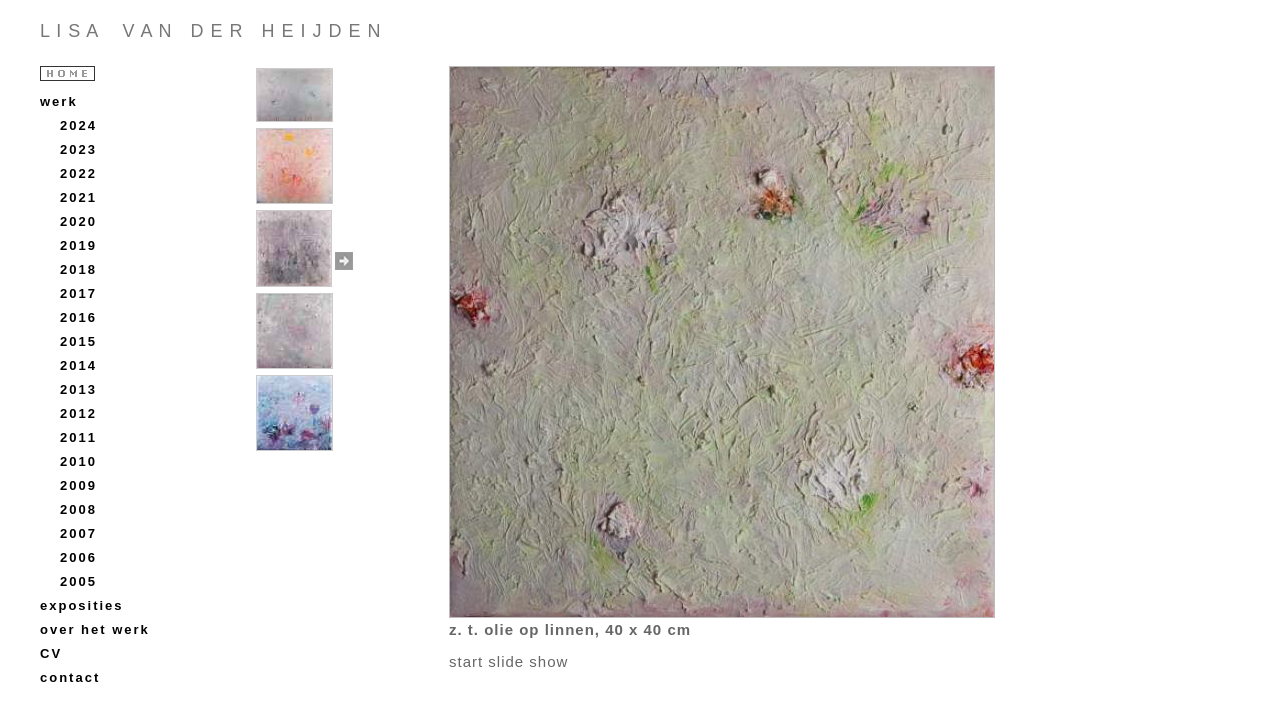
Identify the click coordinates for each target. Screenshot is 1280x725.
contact (70, 677)
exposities (82, 605)
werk (59, 101)
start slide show (508, 661)
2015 (78, 341)
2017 (78, 293)
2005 (78, 581)
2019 (78, 245)
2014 (78, 365)
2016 (78, 317)
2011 (78, 437)
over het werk (95, 629)
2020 (78, 221)
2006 (78, 557)
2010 (78, 461)
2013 (78, 389)
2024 (78, 125)
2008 (78, 509)
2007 (78, 533)
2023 (78, 149)
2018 (78, 269)
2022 (78, 173)
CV (51, 653)
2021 (78, 197)
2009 (78, 485)
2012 (78, 413)
